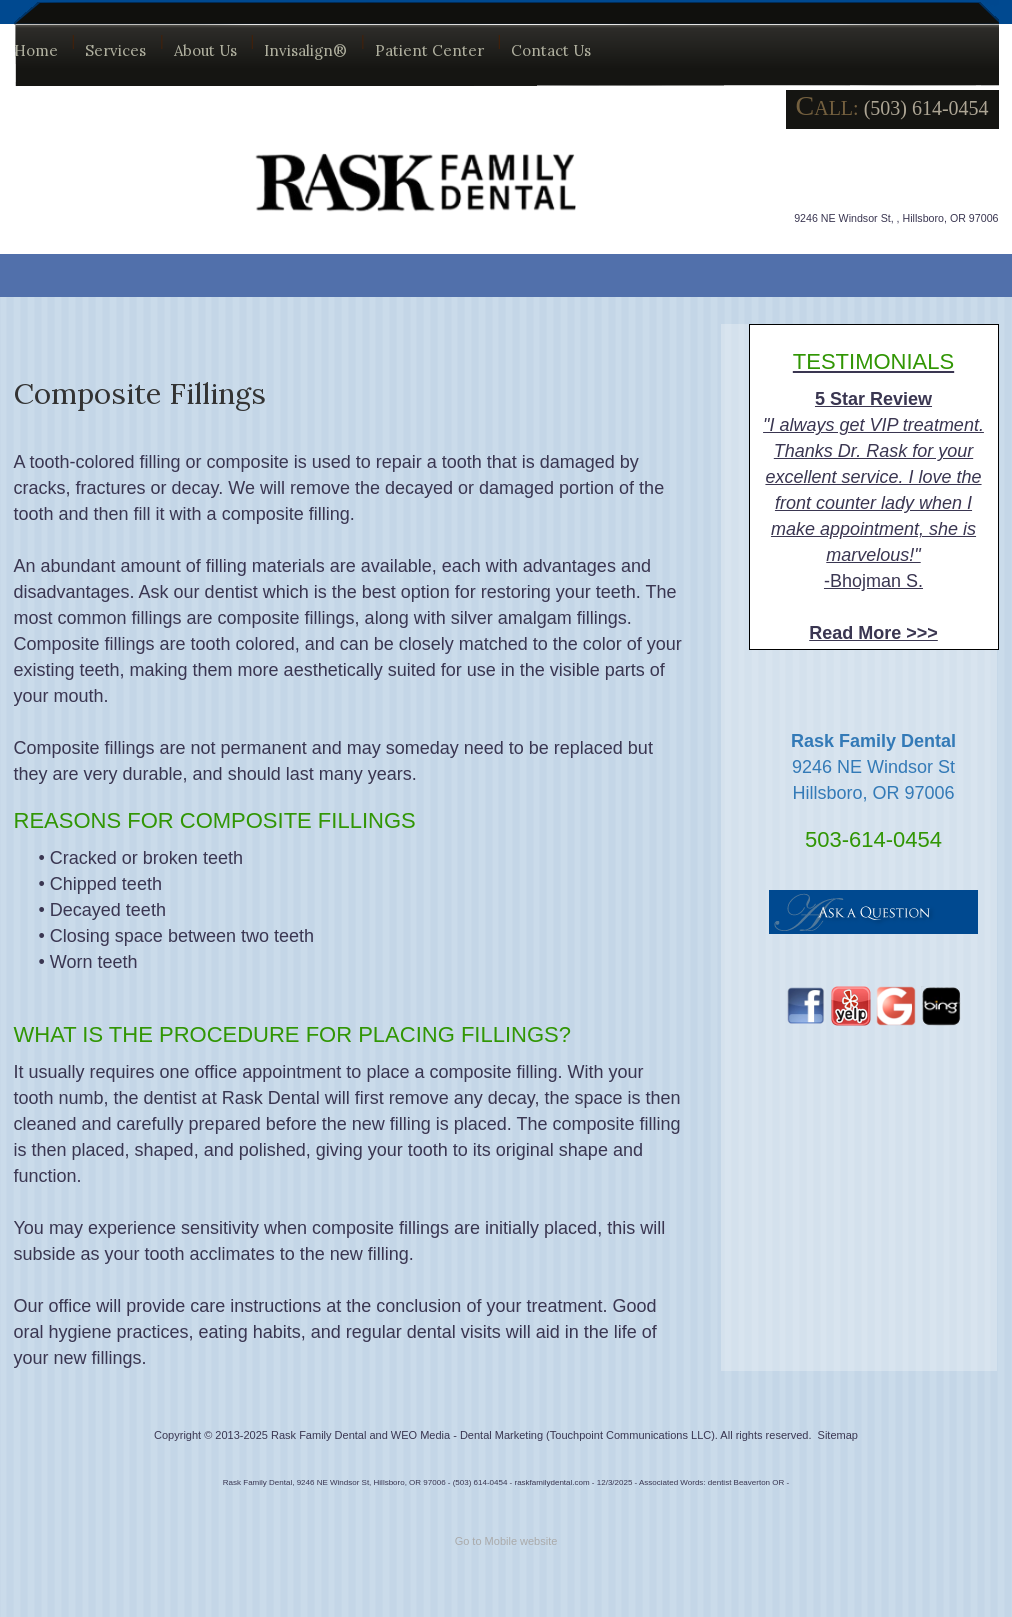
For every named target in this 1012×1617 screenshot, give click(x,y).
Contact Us (551, 50)
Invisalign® (305, 50)
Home (36, 50)
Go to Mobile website (506, 1541)
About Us (205, 50)
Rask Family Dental (318, 1435)
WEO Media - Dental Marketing (467, 1435)
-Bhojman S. (874, 495)
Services (115, 50)
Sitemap (838, 1435)
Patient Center (429, 50)
